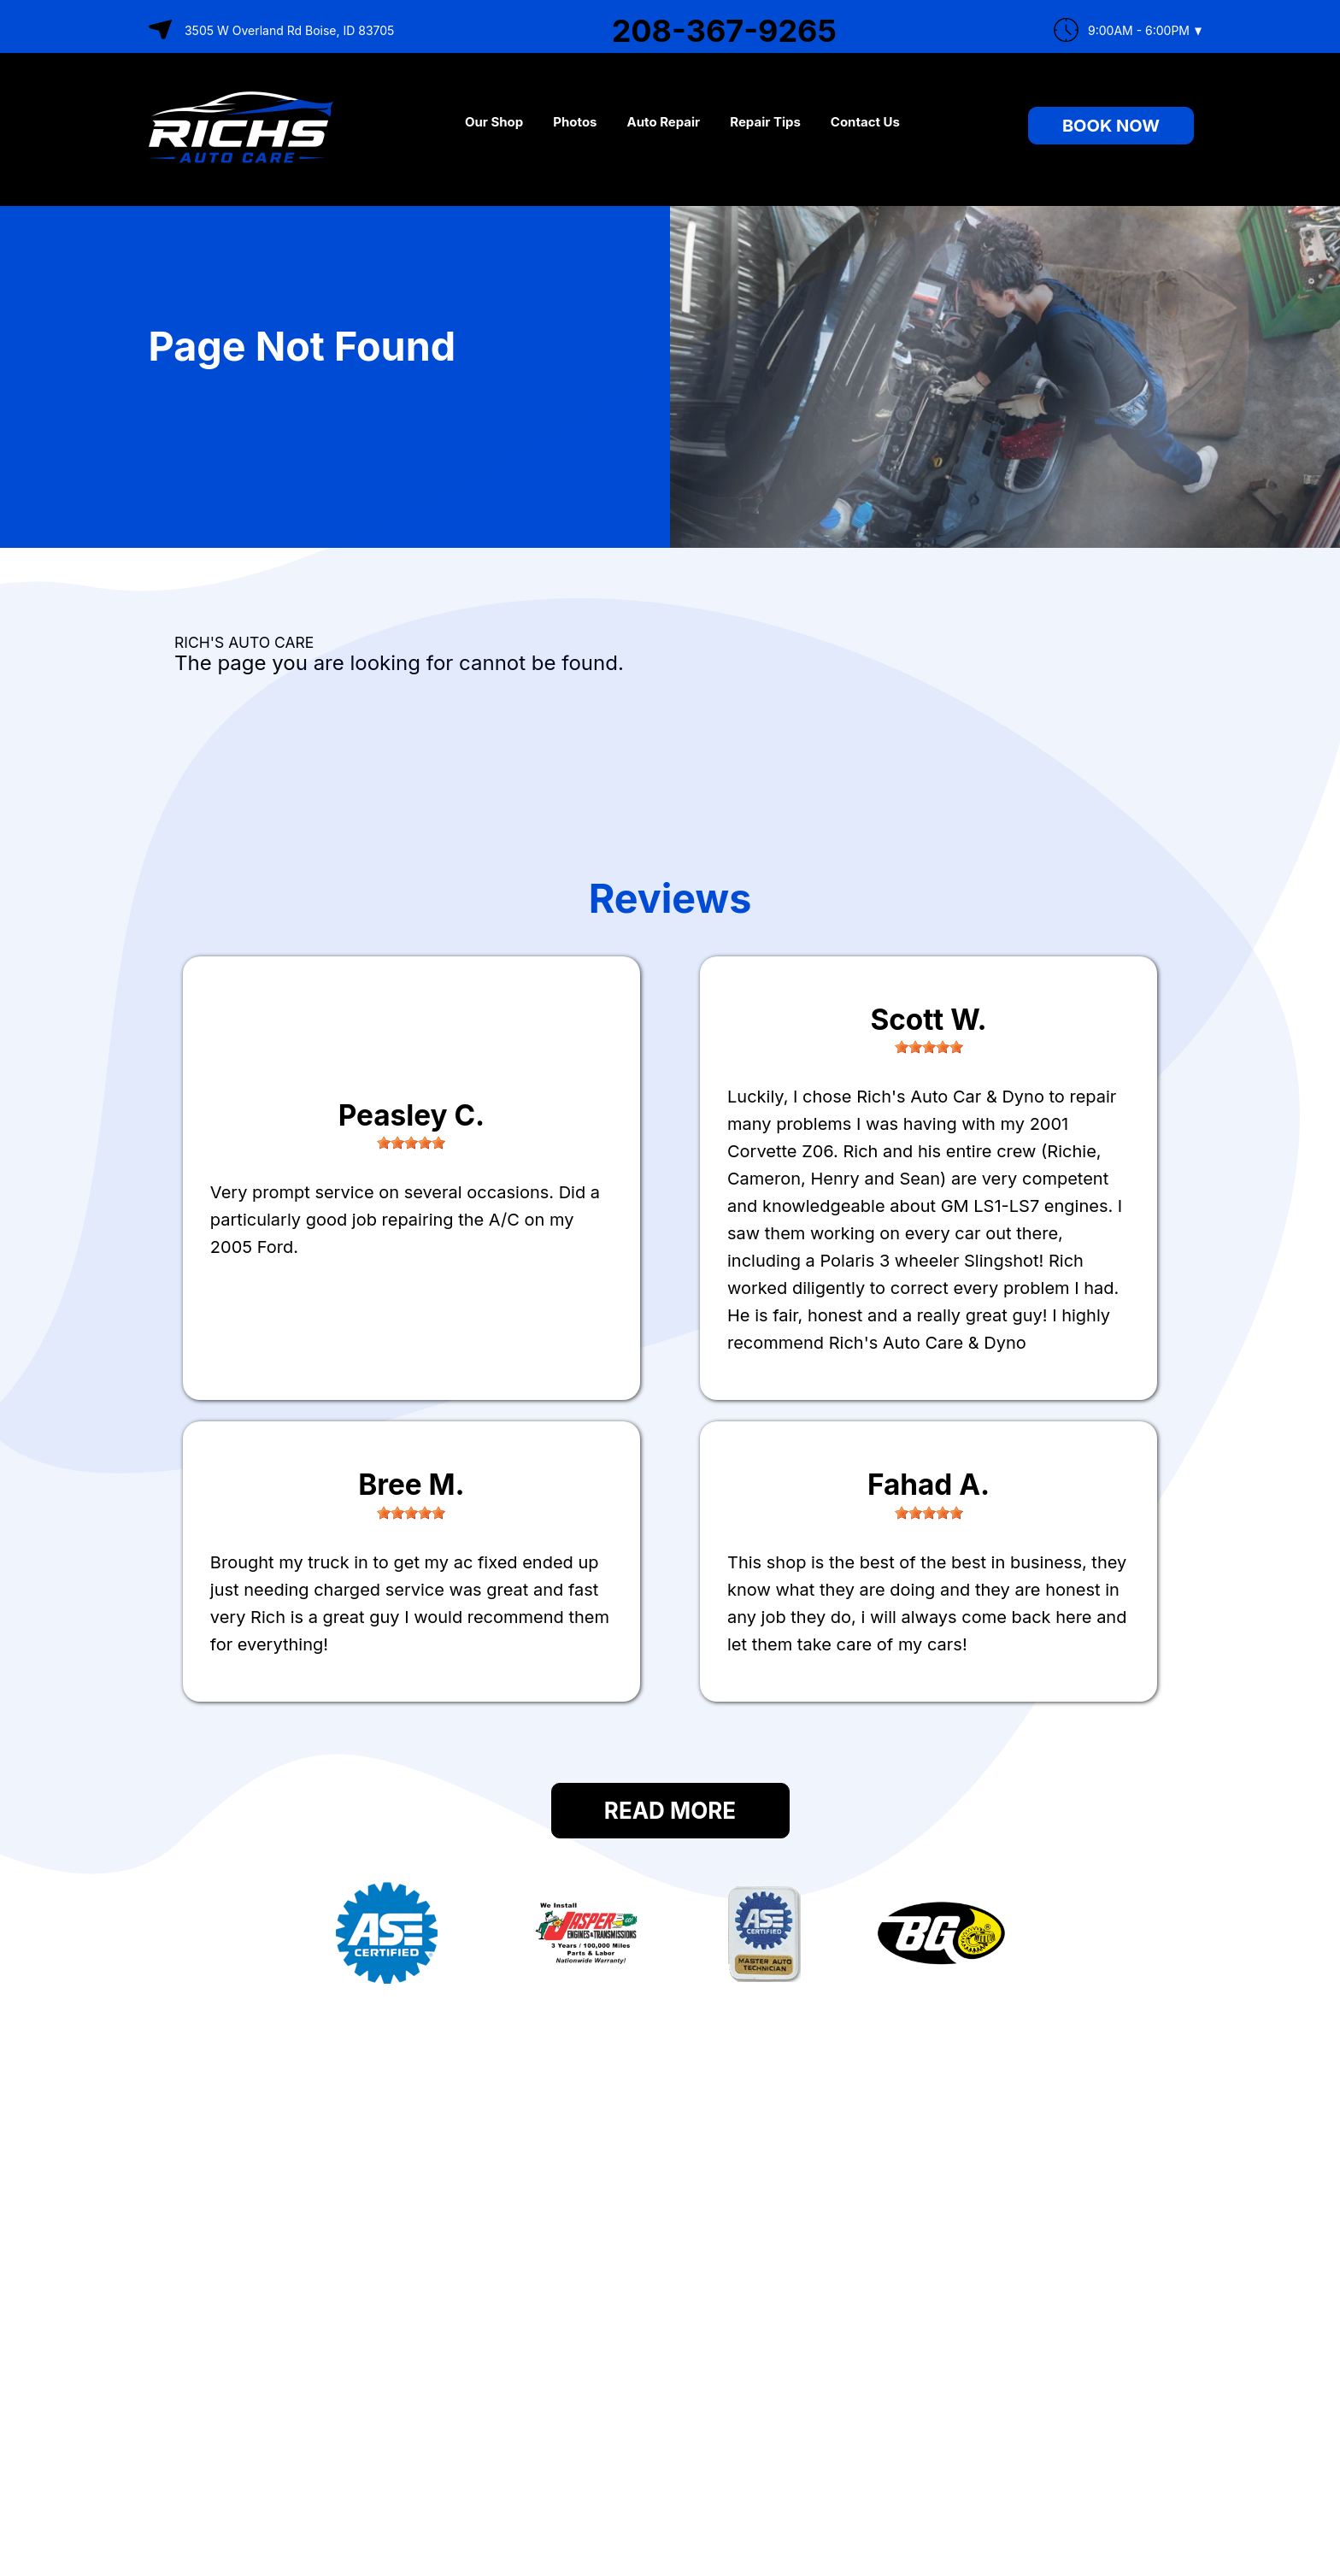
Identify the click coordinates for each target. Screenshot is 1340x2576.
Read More (670, 1810)
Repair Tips (765, 122)
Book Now (1111, 125)
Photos (575, 122)
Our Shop (494, 122)
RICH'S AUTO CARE (244, 642)
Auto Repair (664, 122)
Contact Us (865, 122)
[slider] (411, 1143)
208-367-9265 (724, 31)
